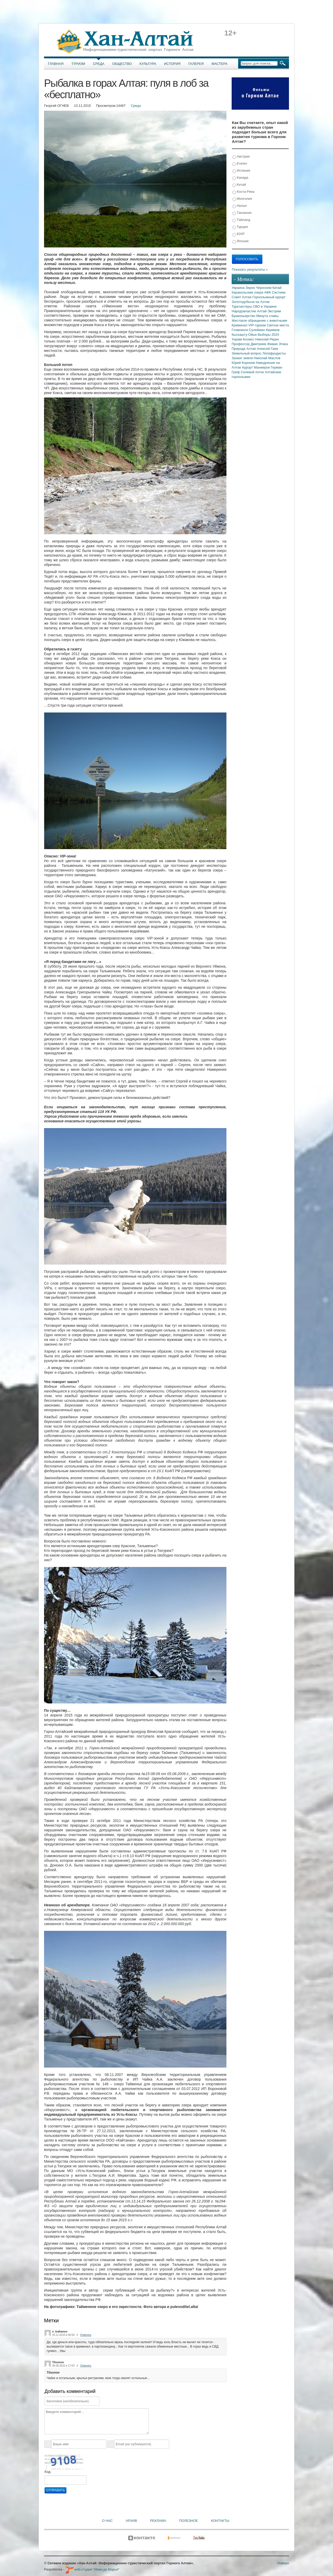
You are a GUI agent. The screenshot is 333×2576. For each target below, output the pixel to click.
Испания (241, 171)
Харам (237, 339)
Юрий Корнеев (244, 363)
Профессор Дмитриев (249, 344)
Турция (240, 227)
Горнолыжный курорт (269, 297)
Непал (239, 206)
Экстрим (274, 311)
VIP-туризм (257, 325)
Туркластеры (242, 306)
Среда (98, 64)
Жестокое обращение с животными (259, 320)
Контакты (220, 2521)
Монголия (242, 199)
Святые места (278, 325)
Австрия (241, 156)
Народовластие (244, 311)
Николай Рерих (267, 339)
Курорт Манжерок (256, 367)
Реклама (158, 2521)
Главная (56, 64)
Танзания (241, 213)
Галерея (196, 64)
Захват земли (243, 358)
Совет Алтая (242, 297)
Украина (238, 288)
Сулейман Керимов (264, 330)
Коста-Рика (243, 192)
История (172, 64)
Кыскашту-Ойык (245, 335)
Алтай (262, 311)
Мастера (219, 64)
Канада (240, 178)
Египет (239, 163)
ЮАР (238, 234)
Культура (148, 64)
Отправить (55, 2490)
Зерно (250, 288)
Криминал (240, 325)
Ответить (85, 2335)
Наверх (283, 2563)
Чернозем (264, 288)
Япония (240, 241)
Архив (131, 2521)
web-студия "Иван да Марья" (92, 2569)
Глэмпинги (240, 330)
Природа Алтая (244, 349)
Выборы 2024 (268, 335)
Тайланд (241, 220)
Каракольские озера (248, 292)
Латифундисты (274, 353)
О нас (107, 2521)
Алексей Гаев (267, 349)
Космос (249, 339)
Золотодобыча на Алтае (251, 302)
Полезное (188, 2521)
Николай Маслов (267, 358)
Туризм (78, 64)
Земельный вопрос (247, 353)
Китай (239, 185)
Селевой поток (253, 372)
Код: (48, 2472)
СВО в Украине (264, 306)
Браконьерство (244, 316)
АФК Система (275, 292)
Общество (122, 64)
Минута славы (267, 316)
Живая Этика (277, 344)
